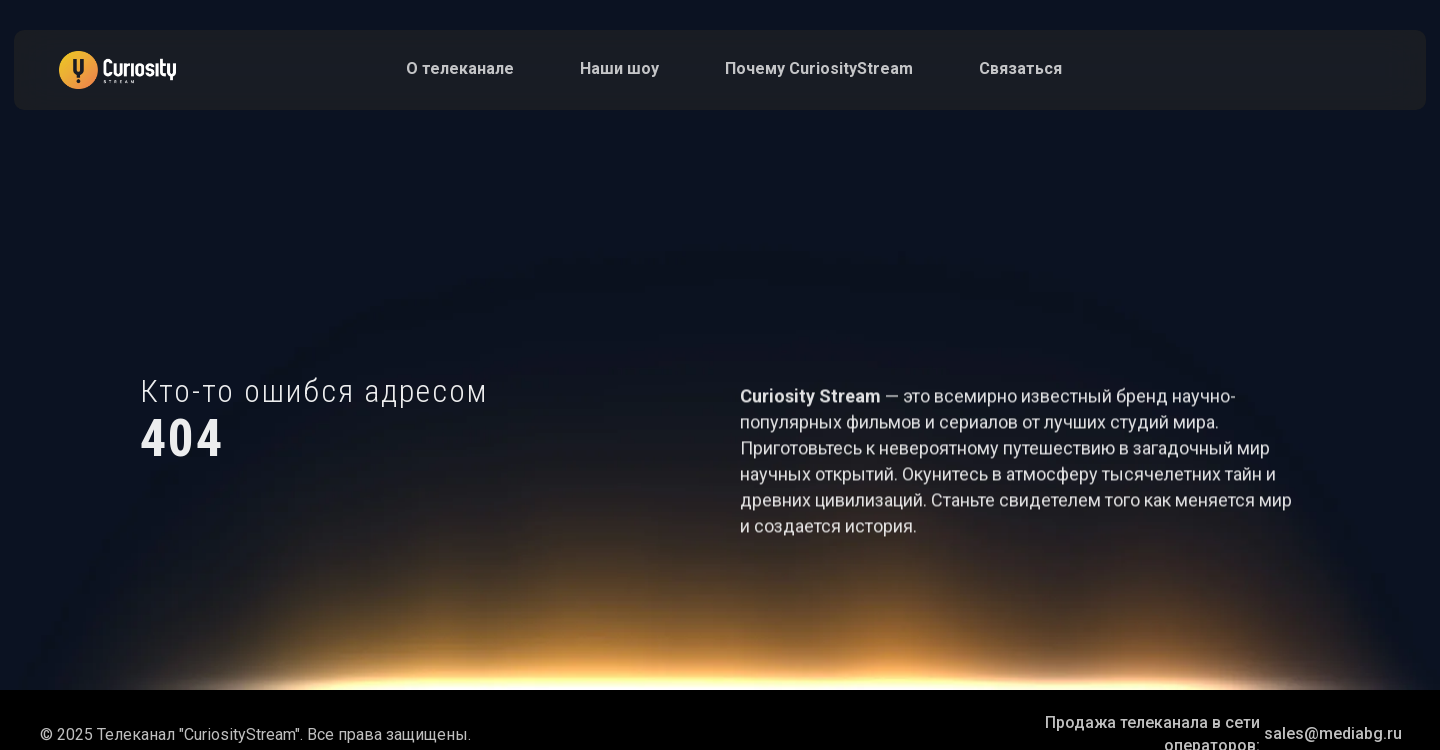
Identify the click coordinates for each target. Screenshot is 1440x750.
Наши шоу (619, 68)
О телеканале (460, 68)
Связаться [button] (1020, 68)
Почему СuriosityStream (819, 68)
